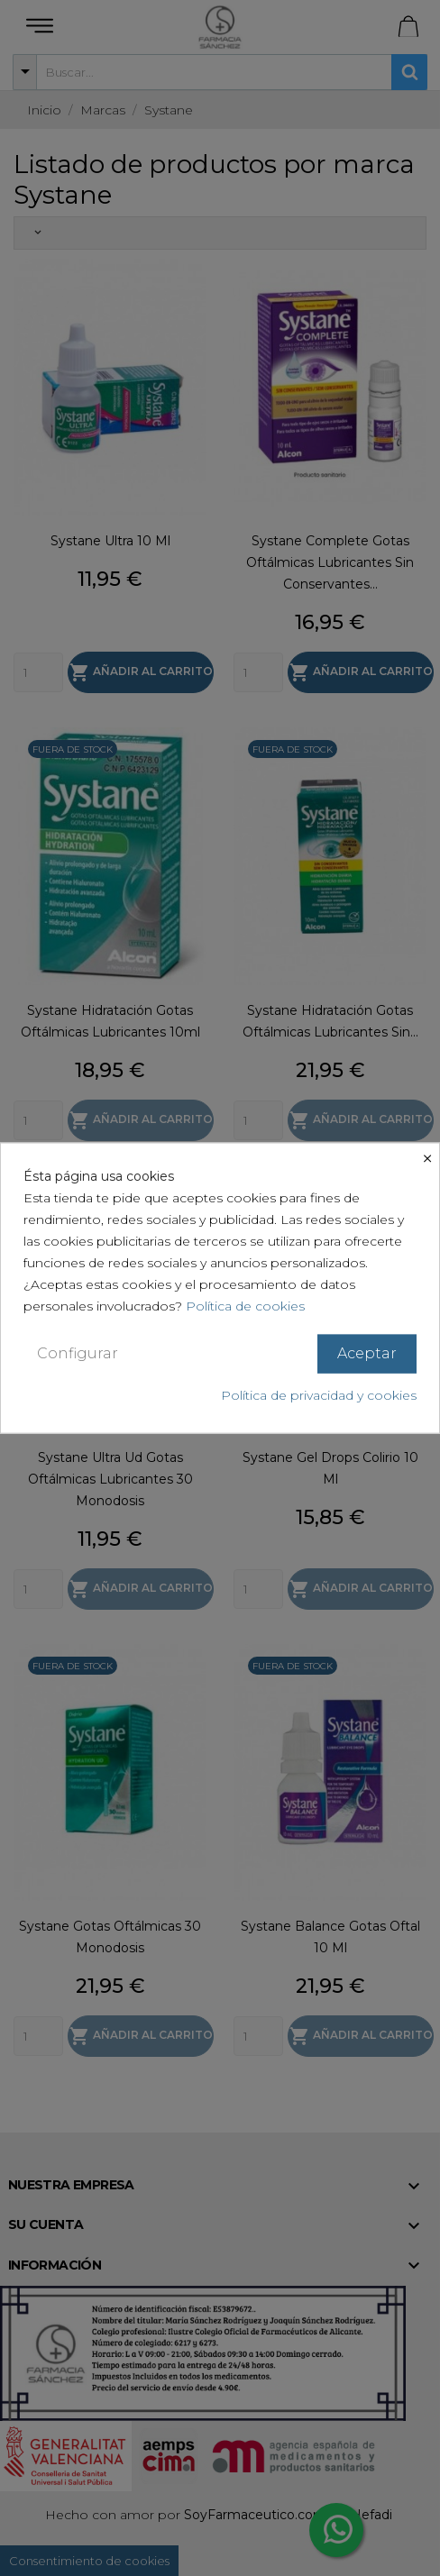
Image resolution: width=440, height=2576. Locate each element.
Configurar (77, 1353)
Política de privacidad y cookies (319, 1394)
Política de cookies (245, 1306)
